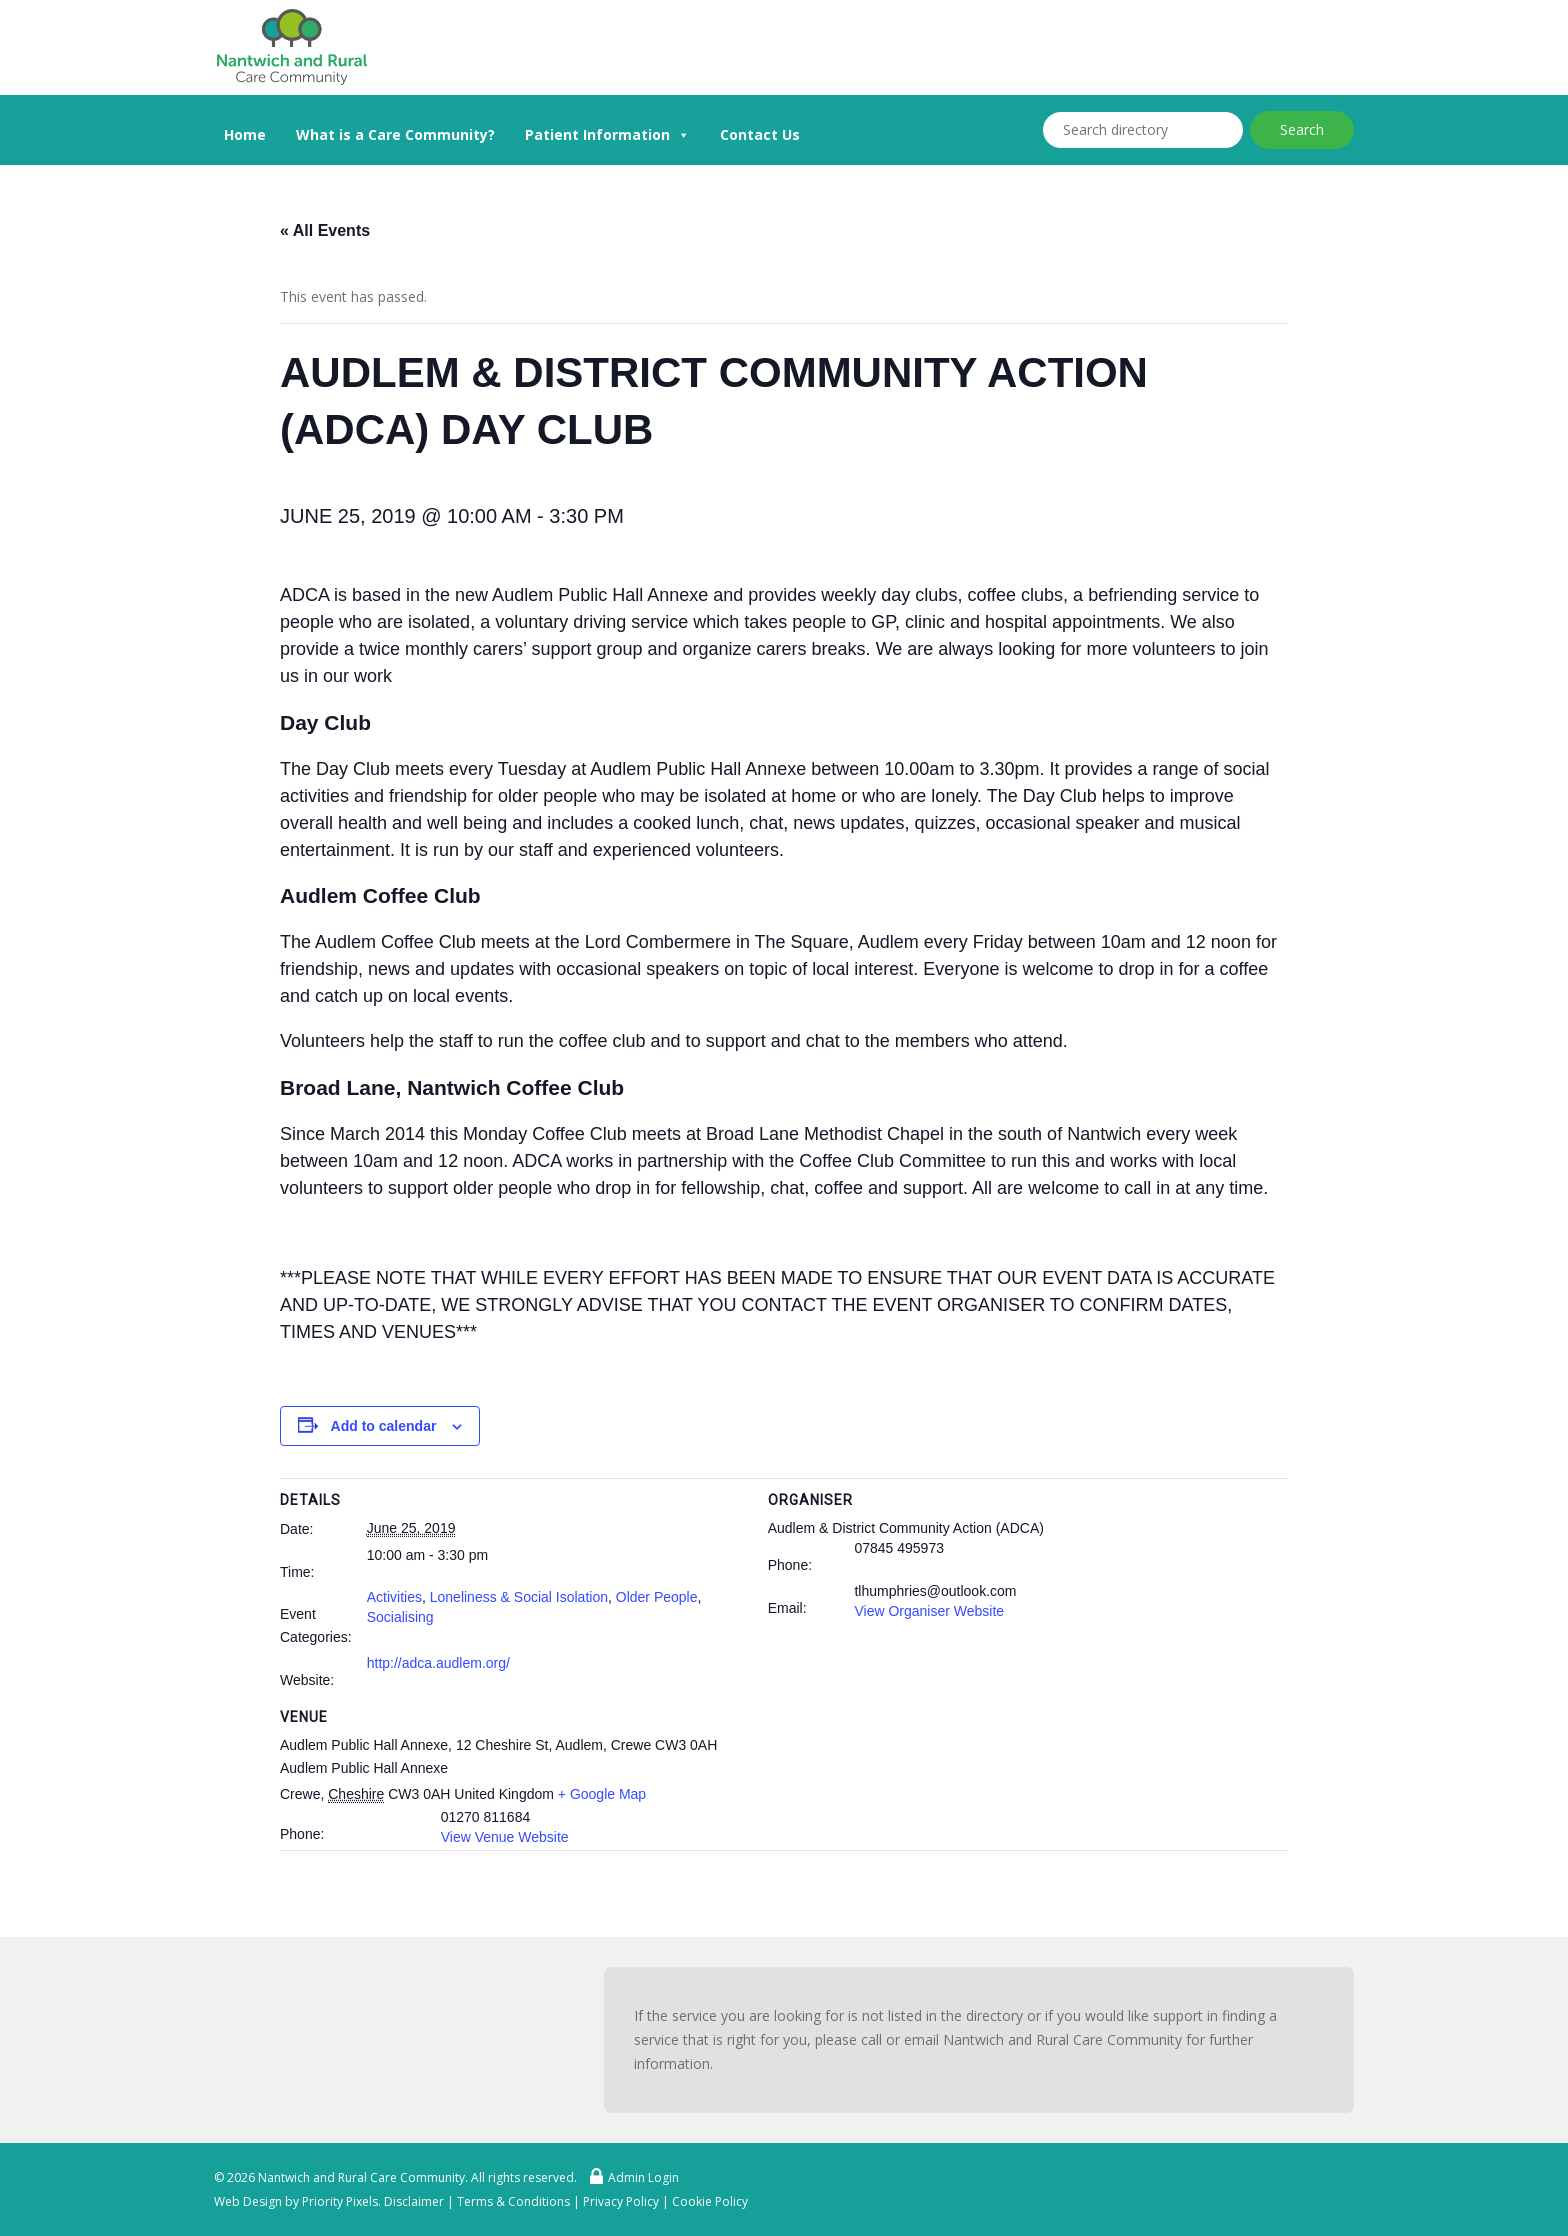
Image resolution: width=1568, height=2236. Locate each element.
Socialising (400, 1617)
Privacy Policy (621, 2201)
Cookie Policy (710, 2201)
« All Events (325, 230)
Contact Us (760, 134)
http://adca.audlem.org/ (438, 1663)
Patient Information (607, 132)
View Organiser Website (929, 1611)
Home (245, 134)
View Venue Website (505, 1837)
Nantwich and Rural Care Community (361, 2177)
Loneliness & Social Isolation (519, 1597)
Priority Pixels (340, 2201)
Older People (657, 1597)
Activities (394, 1597)
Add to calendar (384, 1426)
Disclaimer (414, 2201)
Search (1302, 129)
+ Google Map (602, 1794)
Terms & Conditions (513, 2201)
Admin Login (629, 2177)
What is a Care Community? (395, 134)
